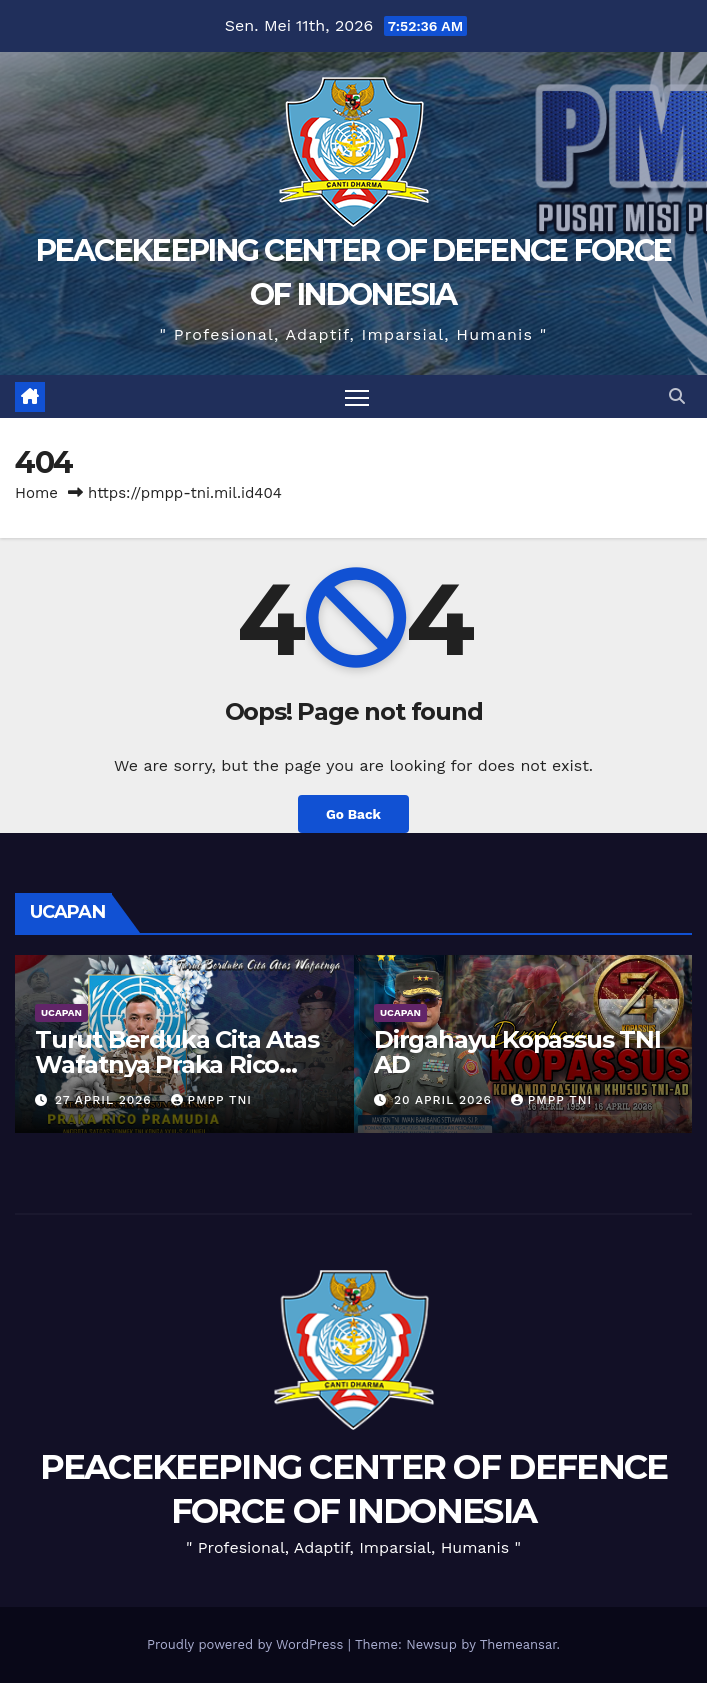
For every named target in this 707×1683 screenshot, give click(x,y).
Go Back (353, 814)
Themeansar (518, 1644)
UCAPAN (61, 1012)
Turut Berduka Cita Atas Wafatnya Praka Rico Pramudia (176, 1064)
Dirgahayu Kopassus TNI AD (517, 1052)
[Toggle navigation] (357, 396)
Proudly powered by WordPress (247, 1644)
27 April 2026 (106, 1100)
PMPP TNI (211, 1100)
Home (36, 493)
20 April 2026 (445, 1100)
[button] (677, 396)
